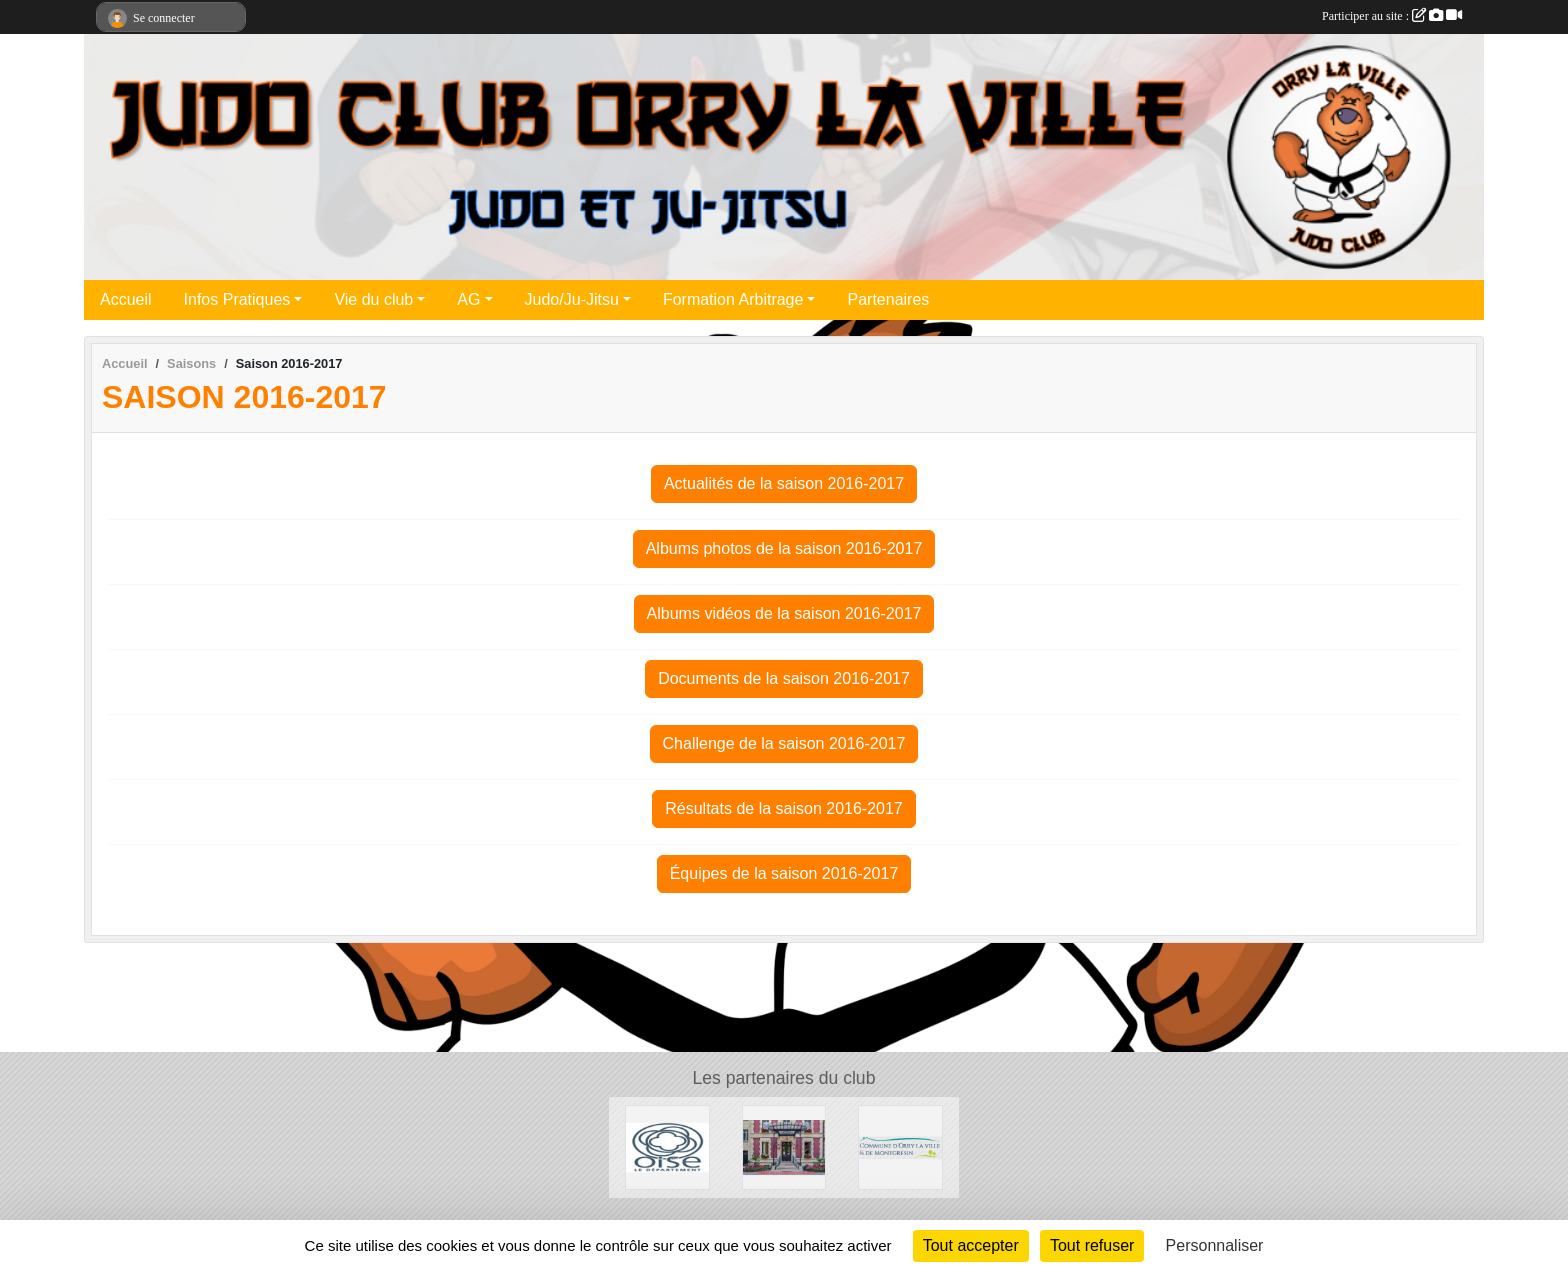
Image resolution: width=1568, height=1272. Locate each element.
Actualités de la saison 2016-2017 (784, 483)
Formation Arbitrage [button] (733, 299)
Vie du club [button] (373, 299)
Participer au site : (1392, 16)
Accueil (126, 299)
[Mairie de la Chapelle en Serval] (784, 1146)
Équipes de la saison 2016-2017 (784, 873)
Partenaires (888, 299)
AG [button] (468, 299)
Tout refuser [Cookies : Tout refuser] (1092, 1245)
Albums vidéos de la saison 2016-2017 (784, 613)
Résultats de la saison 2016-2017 (784, 808)
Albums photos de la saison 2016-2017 (784, 548)
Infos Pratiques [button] (237, 299)
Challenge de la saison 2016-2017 (784, 743)
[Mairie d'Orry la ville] (900, 1146)
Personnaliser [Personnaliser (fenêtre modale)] (1215, 1245)
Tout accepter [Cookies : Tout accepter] (971, 1245)
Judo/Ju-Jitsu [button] (572, 299)
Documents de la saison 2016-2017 (784, 678)
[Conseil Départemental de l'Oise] (667, 1146)
